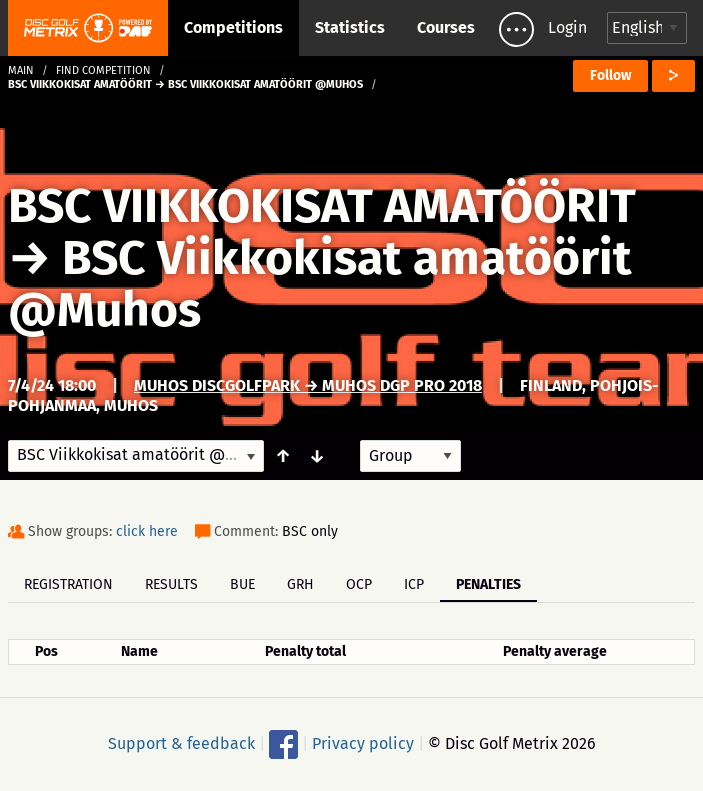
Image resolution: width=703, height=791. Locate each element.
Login (567, 27)
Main (21, 70)
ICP (414, 584)
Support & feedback (181, 743)
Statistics (350, 27)
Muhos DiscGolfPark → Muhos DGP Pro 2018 (308, 385)
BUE (242, 584)
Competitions (233, 27)
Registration (68, 584)
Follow (610, 75)
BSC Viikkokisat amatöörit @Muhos (320, 284)
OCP (359, 584)
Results (171, 584)
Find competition (103, 70)
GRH (300, 584)
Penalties (488, 584)
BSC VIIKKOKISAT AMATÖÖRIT (322, 206)
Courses (446, 27)
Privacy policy (363, 743)
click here (147, 531)
